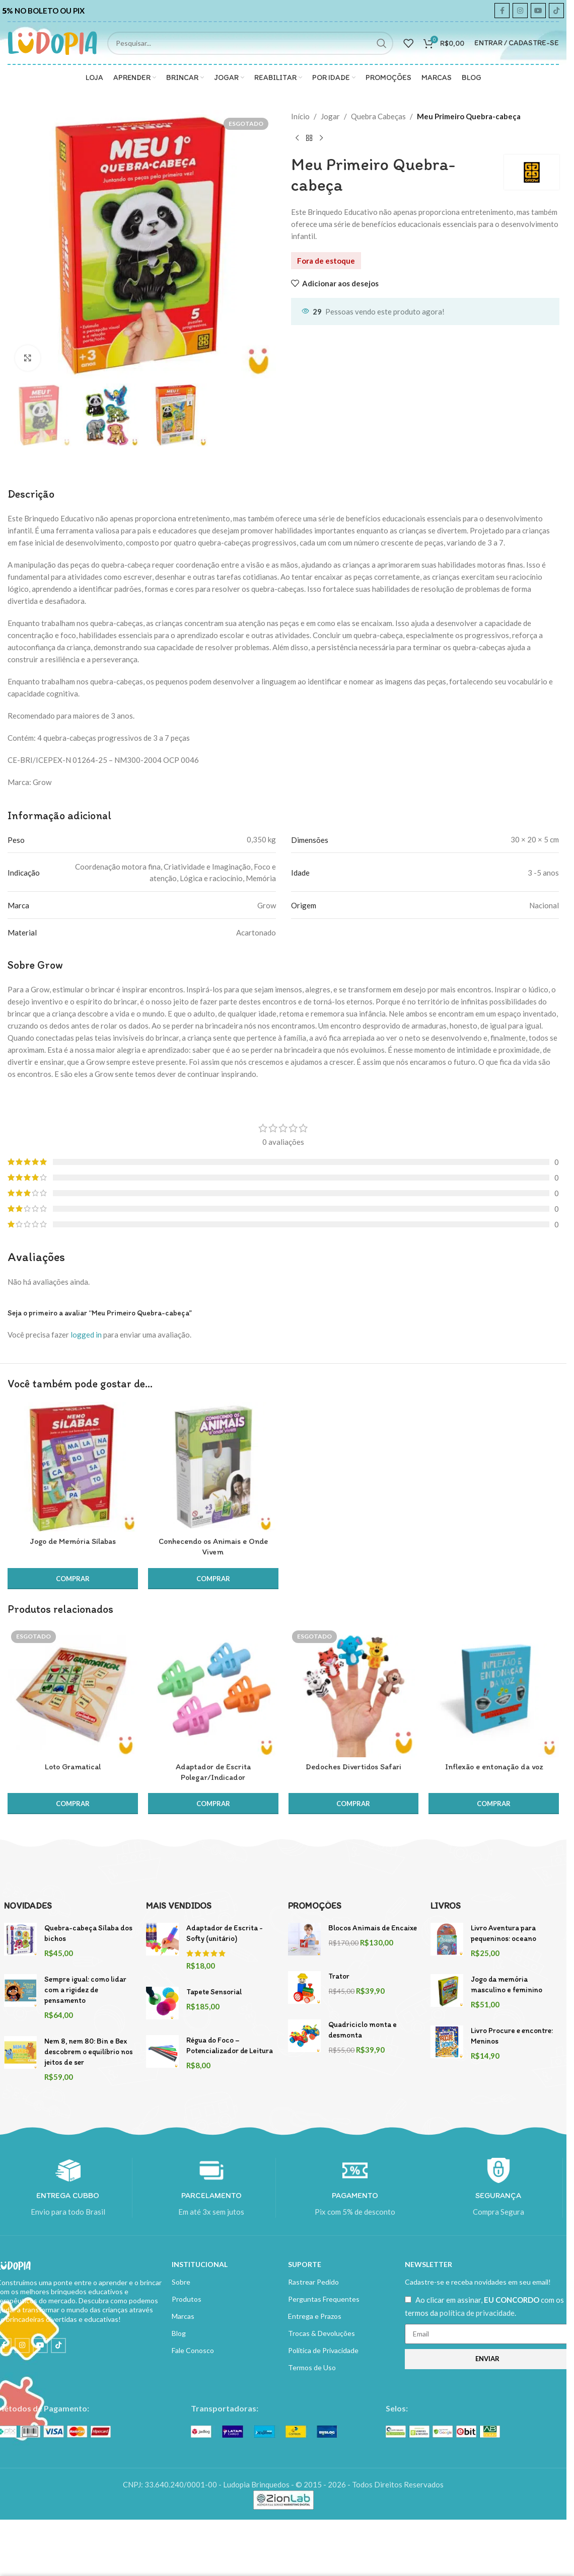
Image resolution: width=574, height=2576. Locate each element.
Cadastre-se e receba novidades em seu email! (478, 2282)
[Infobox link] (46, 11)
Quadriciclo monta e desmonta (362, 2030)
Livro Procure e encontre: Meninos (512, 2036)
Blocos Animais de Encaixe (372, 1927)
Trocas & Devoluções (321, 2333)
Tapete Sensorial (214, 1991)
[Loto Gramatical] (73, 1692)
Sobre (181, 2282)
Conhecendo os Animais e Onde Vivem (213, 1546)
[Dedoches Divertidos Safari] (354, 1692)
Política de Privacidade (323, 2350)
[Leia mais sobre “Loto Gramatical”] (73, 1803)
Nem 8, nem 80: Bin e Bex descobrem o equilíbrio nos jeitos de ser (88, 2052)
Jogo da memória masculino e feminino (506, 1984)
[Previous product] (297, 138)
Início (300, 116)
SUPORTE (304, 2264)
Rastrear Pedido (313, 2282)
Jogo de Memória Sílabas (73, 1541)
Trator (338, 1976)
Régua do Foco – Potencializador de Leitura (229, 2045)
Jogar (330, 116)
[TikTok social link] (556, 10)
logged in (86, 1334)
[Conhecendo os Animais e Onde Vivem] (213, 1467)
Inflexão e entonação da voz (494, 1766)
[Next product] (321, 138)
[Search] (250, 43)
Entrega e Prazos (314, 2316)
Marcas (183, 2316)
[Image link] (264, 2430)
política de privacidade (477, 2312)
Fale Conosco (193, 2350)
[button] (73, 1578)
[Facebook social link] (502, 10)
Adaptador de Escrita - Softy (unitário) (224, 1933)
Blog (179, 2333)
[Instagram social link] (520, 10)
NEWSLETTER (428, 2264)
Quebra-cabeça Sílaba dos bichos (88, 1933)
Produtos (186, 2299)
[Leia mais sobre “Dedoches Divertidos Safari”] (354, 1803)
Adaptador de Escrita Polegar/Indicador (213, 1772)
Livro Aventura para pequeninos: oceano (503, 1933)
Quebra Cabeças (378, 116)
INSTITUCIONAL (200, 2264)
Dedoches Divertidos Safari (353, 1766)
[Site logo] (52, 41)
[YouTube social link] (538, 10)
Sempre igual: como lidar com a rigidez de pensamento (85, 1990)
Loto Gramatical (73, 1766)
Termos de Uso (312, 2367)
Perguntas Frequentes (324, 2299)
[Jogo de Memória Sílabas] (73, 1467)
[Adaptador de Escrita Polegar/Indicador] (213, 1692)
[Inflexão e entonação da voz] (493, 1692)
